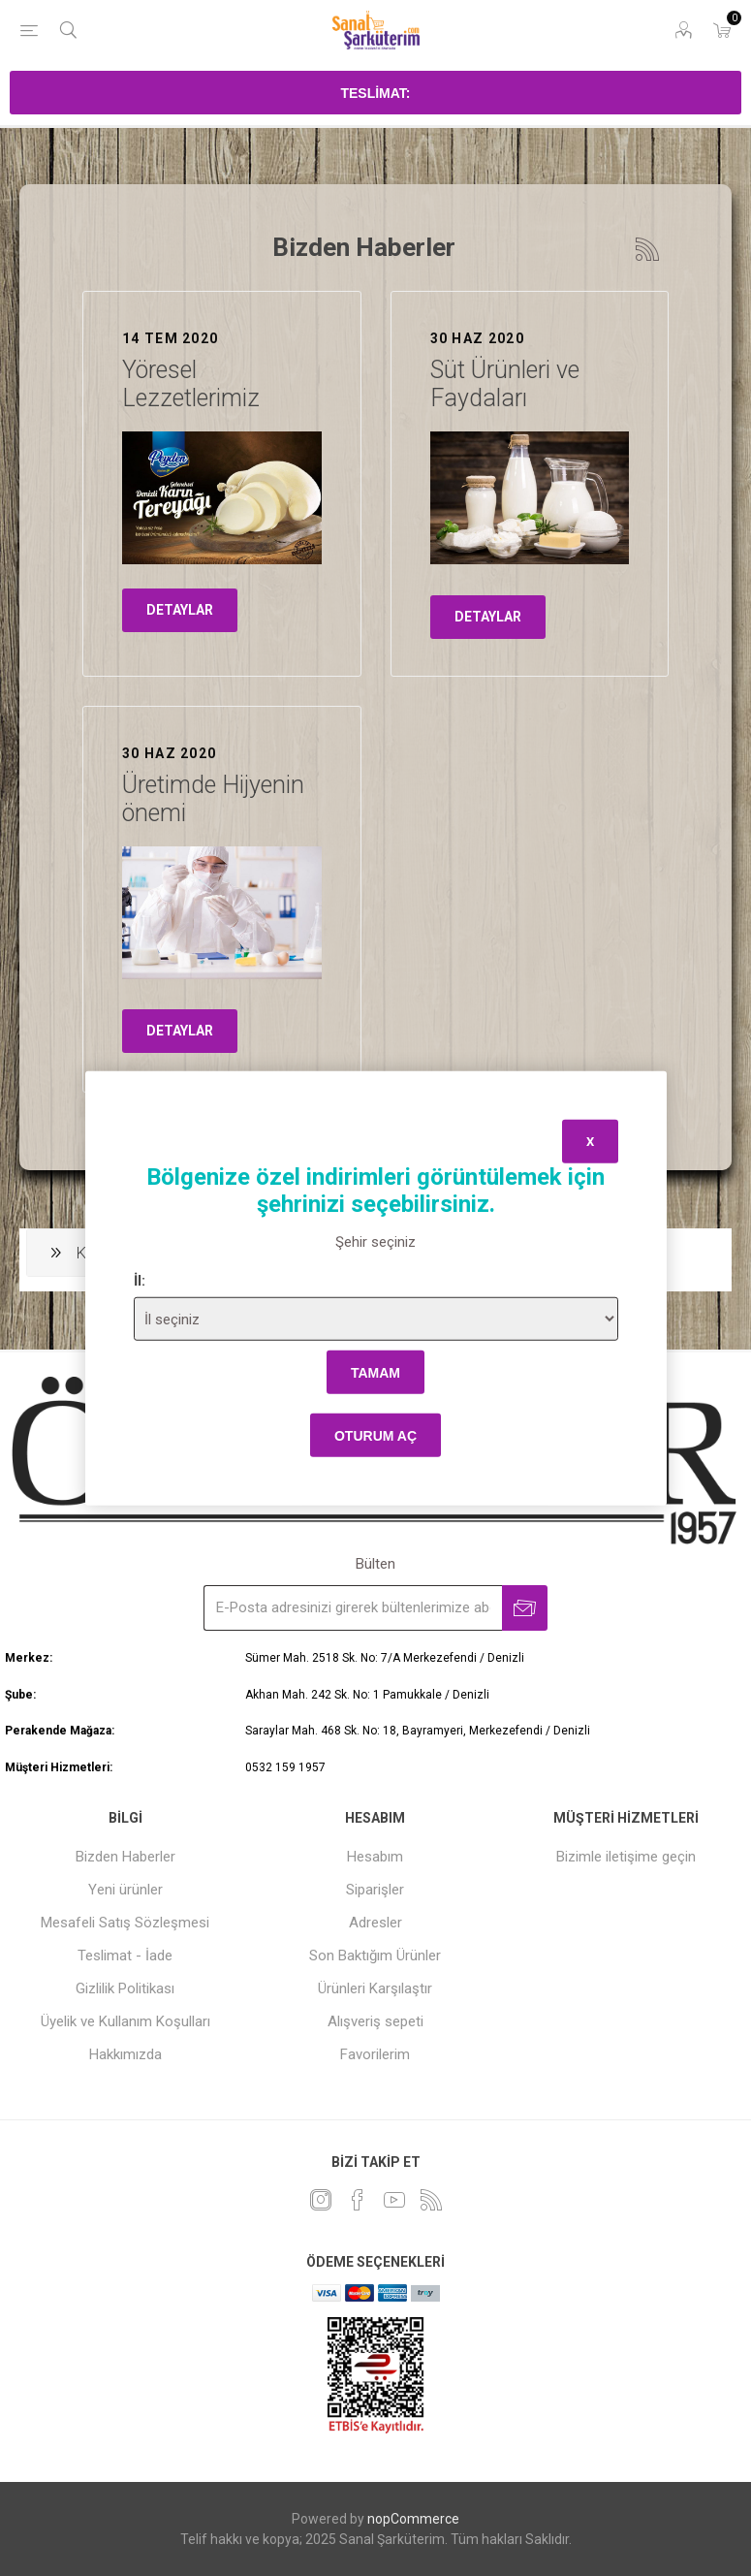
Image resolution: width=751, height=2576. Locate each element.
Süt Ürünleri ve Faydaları (504, 384)
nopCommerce (413, 2519)
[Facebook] (357, 2199)
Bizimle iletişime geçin (626, 1856)
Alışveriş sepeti (375, 2021)
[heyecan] (320, 2199)
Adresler (375, 1922)
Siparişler (375, 1889)
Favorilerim (375, 2054)
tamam (375, 1372)
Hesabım (375, 1856)
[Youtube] (394, 2199)
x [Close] (590, 1140)
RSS (647, 249)
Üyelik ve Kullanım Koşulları (125, 2021)
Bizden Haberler (125, 1856)
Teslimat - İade (125, 1955)
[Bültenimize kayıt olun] (352, 1608)
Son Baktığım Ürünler (375, 1955)
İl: (139, 1280)
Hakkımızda (125, 2054)
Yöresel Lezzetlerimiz (191, 384)
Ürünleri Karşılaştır (375, 1988)
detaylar (179, 610)
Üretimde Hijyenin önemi (213, 799)
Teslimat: (375, 93)
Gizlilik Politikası (125, 1988)
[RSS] (431, 2199)
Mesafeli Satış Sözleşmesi (125, 1922)
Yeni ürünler (125, 1889)
